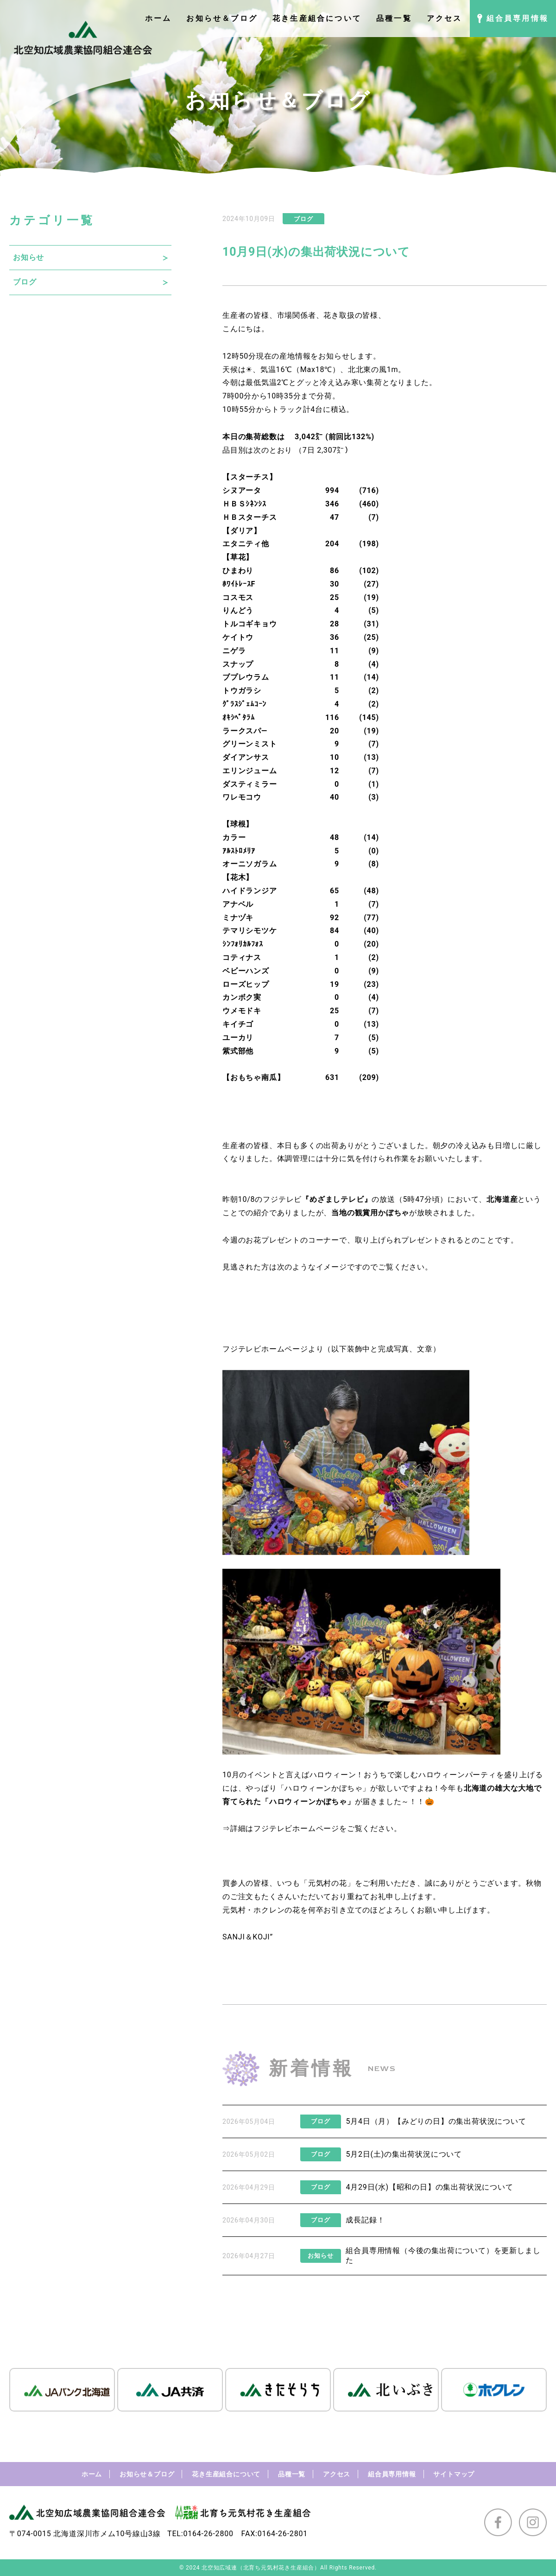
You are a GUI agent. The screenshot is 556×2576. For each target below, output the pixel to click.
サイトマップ (453, 2474)
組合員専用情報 (392, 2474)
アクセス (336, 2474)
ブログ (24, 282)
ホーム (92, 2474)
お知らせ (28, 257)
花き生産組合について (226, 2474)
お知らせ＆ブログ (147, 2474)
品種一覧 (291, 2474)
